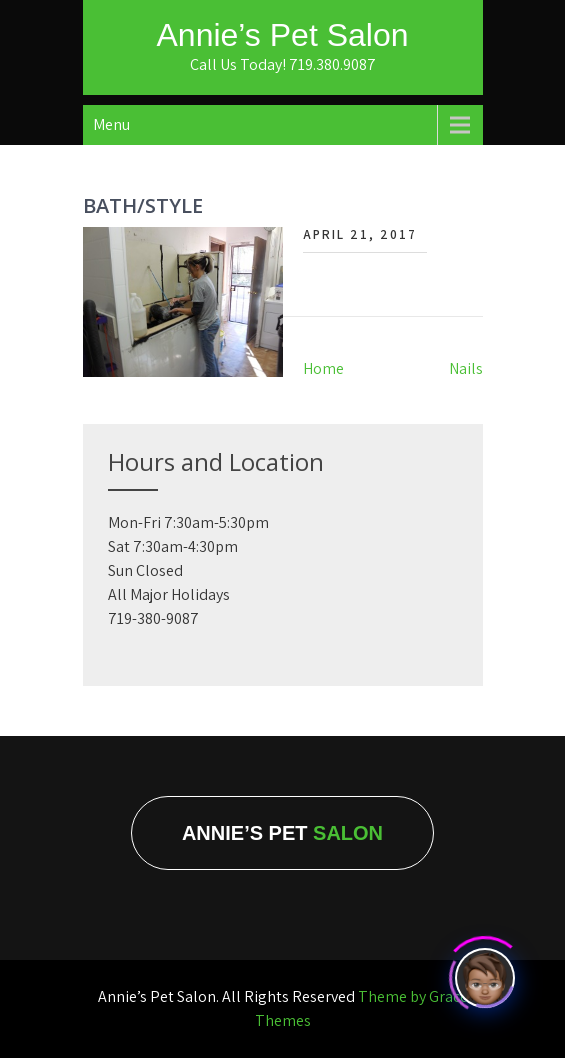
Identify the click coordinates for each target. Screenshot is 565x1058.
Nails (466, 368)
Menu (111, 124)
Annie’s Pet (282, 833)
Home (323, 368)
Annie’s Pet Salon (282, 35)
